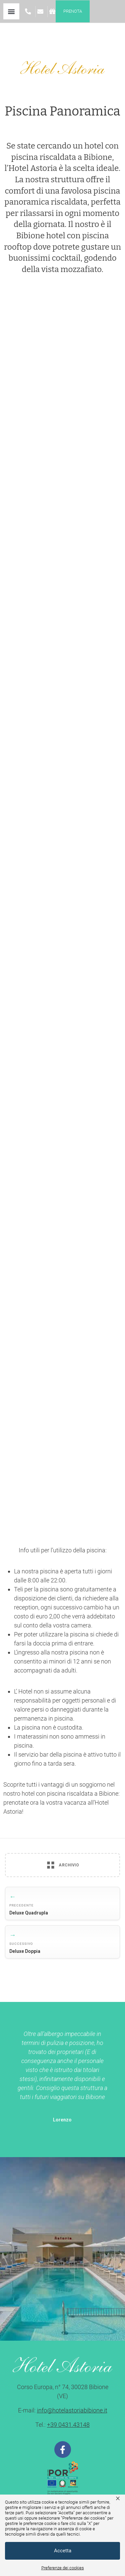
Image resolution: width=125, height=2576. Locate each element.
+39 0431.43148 (68, 2424)
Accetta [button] (62, 2551)
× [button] (118, 2498)
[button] (11, 11)
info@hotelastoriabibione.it (72, 2410)
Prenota (72, 11)
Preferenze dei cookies (62, 2567)
